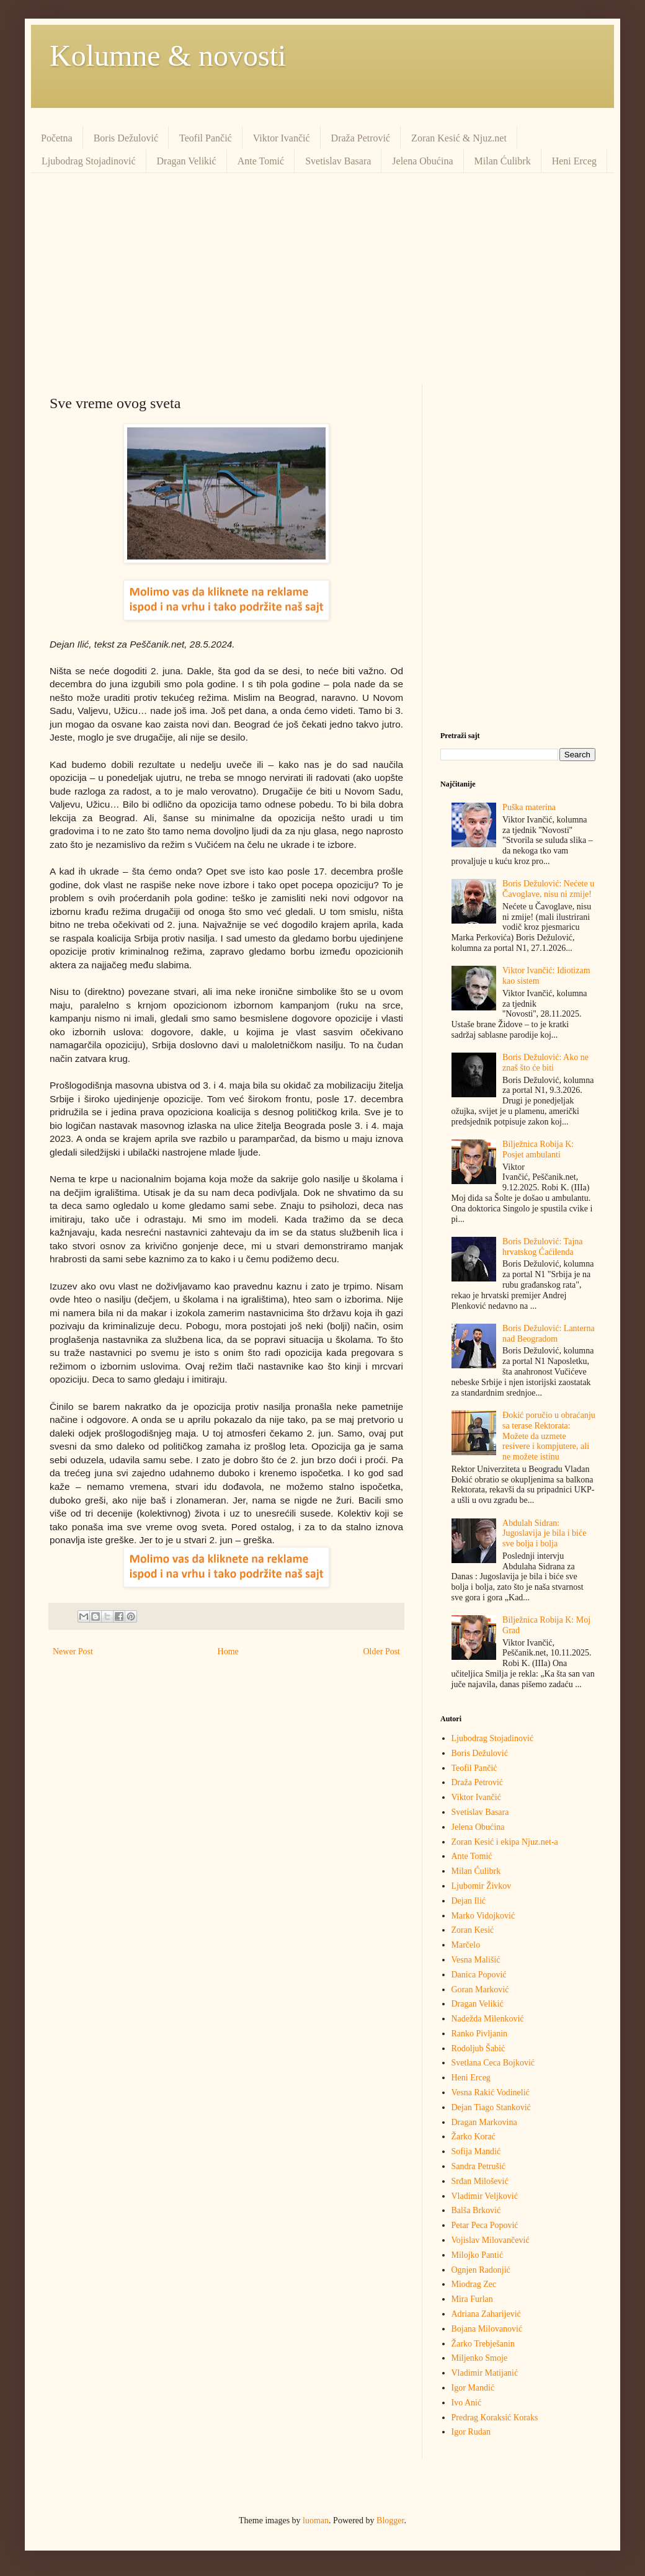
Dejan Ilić (469, 1900)
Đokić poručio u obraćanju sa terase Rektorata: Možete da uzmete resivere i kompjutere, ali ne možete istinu (548, 1436)
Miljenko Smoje (480, 2358)
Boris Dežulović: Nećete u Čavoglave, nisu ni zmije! (548, 889)
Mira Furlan (472, 2299)
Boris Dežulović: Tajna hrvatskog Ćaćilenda (542, 1247)
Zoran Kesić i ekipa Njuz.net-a (505, 1842)
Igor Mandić (473, 2387)
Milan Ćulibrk (502, 161)
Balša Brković (476, 2210)
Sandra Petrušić (478, 2166)
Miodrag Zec (474, 2284)
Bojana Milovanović (487, 2328)
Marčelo (466, 1945)
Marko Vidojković (483, 1915)
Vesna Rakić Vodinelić (491, 2092)
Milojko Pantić (478, 2255)
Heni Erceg (574, 161)
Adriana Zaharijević (486, 2314)
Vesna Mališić (476, 1959)
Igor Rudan (471, 2431)
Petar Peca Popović (485, 2225)
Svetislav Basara (338, 161)
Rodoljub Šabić (478, 2048)
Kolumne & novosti (168, 55)
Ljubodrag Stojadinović (89, 161)
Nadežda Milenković (488, 2018)
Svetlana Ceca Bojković (493, 2062)
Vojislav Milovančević (491, 2240)
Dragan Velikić (186, 161)
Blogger (390, 2520)
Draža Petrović (361, 138)
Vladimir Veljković (485, 2196)
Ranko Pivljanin (480, 2033)
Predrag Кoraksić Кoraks (495, 2417)
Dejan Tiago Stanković (491, 2107)
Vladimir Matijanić (485, 2373)
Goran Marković (480, 1989)
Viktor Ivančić (281, 138)
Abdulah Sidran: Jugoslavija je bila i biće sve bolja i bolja (544, 1533)
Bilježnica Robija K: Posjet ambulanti (538, 1149)
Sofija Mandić (476, 2151)
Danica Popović (479, 1974)
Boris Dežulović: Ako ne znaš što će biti (545, 1062)
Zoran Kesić (473, 1930)
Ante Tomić (261, 161)
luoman (316, 2520)
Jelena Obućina (422, 161)
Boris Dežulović (126, 138)
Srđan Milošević (480, 2181)
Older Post (382, 1651)
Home (228, 1651)
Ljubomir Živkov (482, 1886)
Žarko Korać (474, 2136)
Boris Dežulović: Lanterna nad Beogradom (548, 1334)
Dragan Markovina (484, 2122)
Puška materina (529, 807)
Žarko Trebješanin (483, 2343)
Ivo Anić (467, 2402)
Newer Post (73, 1651)
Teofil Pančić (205, 138)
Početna (57, 138)
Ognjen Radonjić (481, 2270)
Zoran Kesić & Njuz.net (459, 138)
